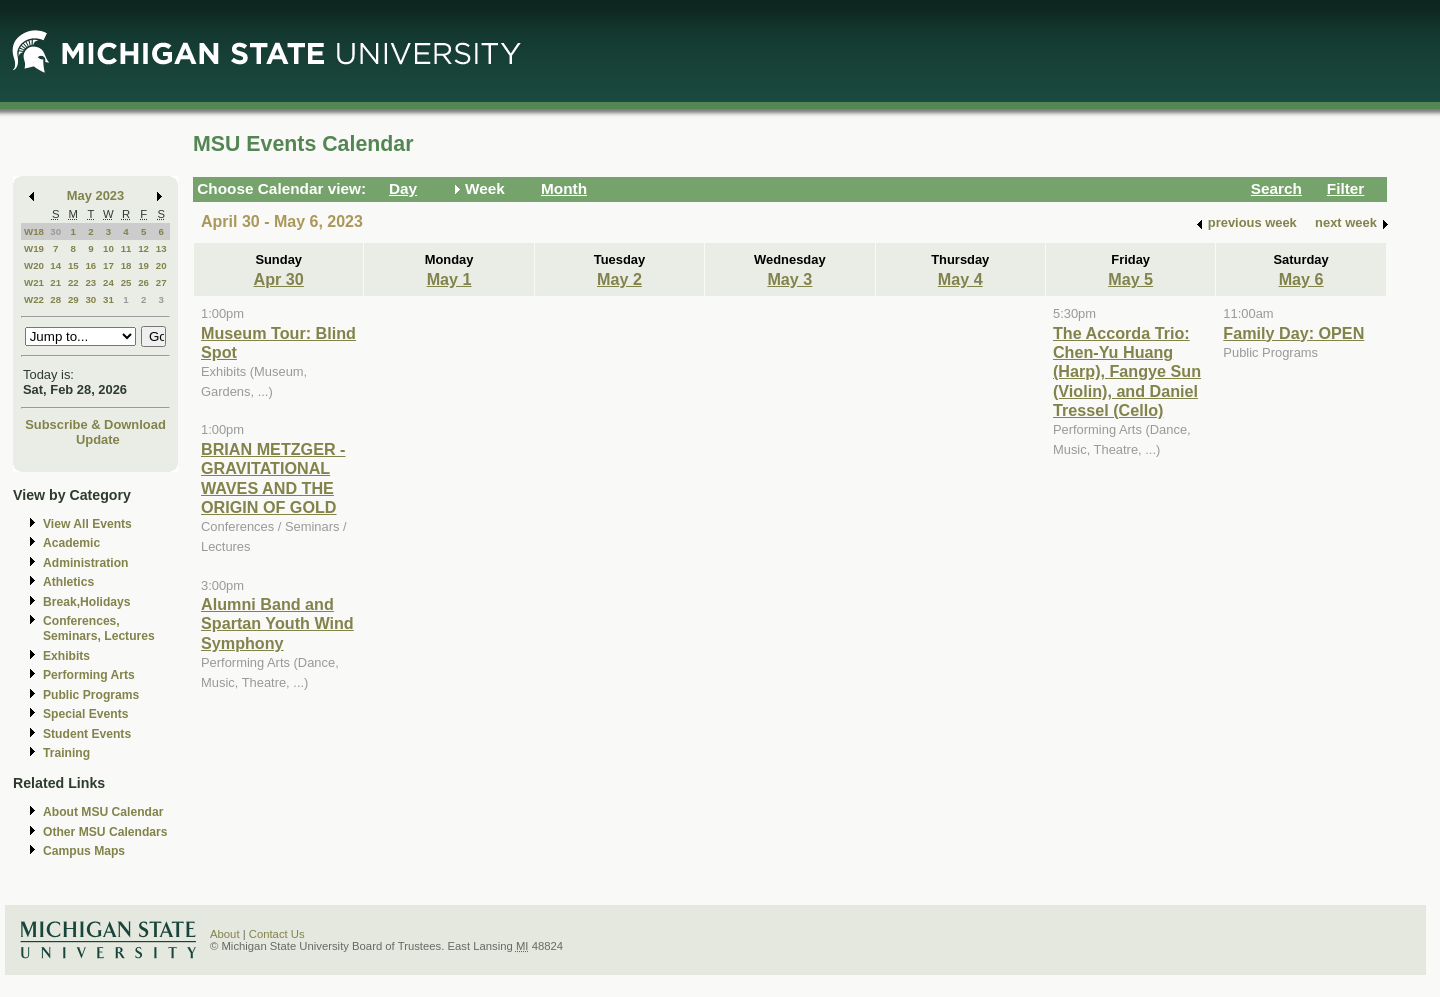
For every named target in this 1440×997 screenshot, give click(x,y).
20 (161, 265)
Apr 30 (279, 279)
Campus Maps (84, 851)
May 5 (1130, 279)
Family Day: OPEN (1293, 333)
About (225, 934)
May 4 (960, 279)
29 (73, 299)
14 (55, 265)
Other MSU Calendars (105, 832)
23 (90, 282)
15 (73, 265)
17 (108, 265)
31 (108, 299)
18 (126, 265)
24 (108, 282)
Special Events (85, 714)
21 (55, 282)
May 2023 (95, 195)
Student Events (87, 734)
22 (73, 282)
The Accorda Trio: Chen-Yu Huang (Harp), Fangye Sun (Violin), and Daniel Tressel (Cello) (1127, 372)
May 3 (789, 279)
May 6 (1301, 279)
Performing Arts (89, 675)
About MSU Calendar (103, 812)
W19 (34, 248)
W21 (34, 282)
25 (126, 282)
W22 (34, 299)
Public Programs (91, 695)
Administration (85, 563)
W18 (34, 231)
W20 (34, 265)
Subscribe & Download (95, 424)
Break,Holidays (87, 602)
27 (161, 282)
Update (98, 439)
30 (55, 231)
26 (143, 282)
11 (126, 248)
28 (55, 299)
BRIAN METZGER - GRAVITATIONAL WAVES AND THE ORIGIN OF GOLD (273, 478)
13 (161, 248)
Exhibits (66, 656)
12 (143, 248)
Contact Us (277, 934)
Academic (71, 543)
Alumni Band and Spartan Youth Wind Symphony (277, 623)
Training (66, 753)
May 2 (619, 279)
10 (108, 248)
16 (90, 265)
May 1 (449, 279)
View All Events (87, 524)
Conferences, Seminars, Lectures (99, 628)
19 (143, 265)
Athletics (68, 582)
